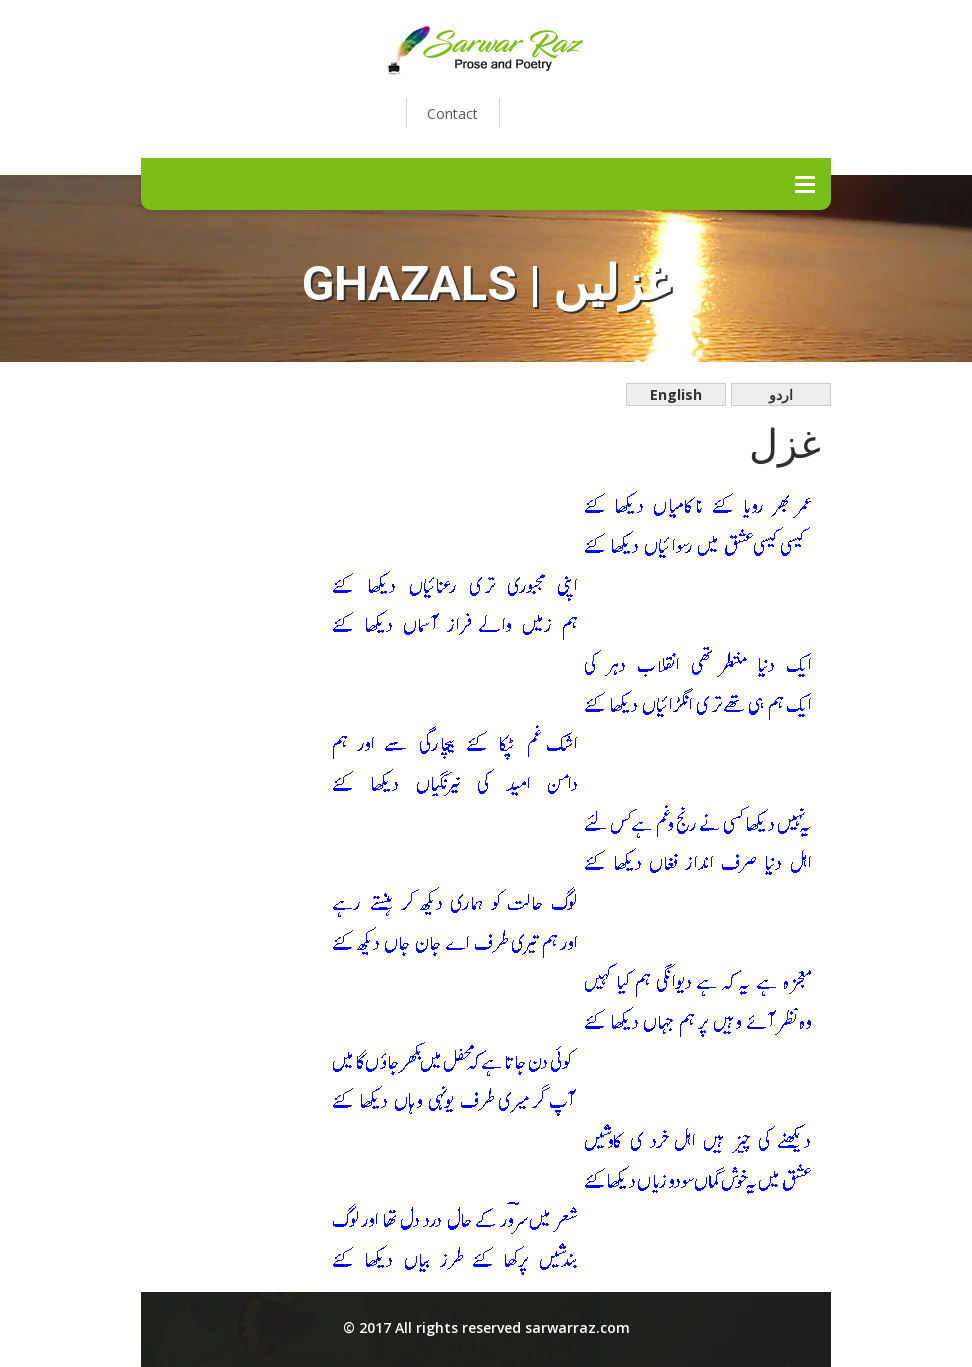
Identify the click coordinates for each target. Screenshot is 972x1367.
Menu (805, 184)
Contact (452, 113)
